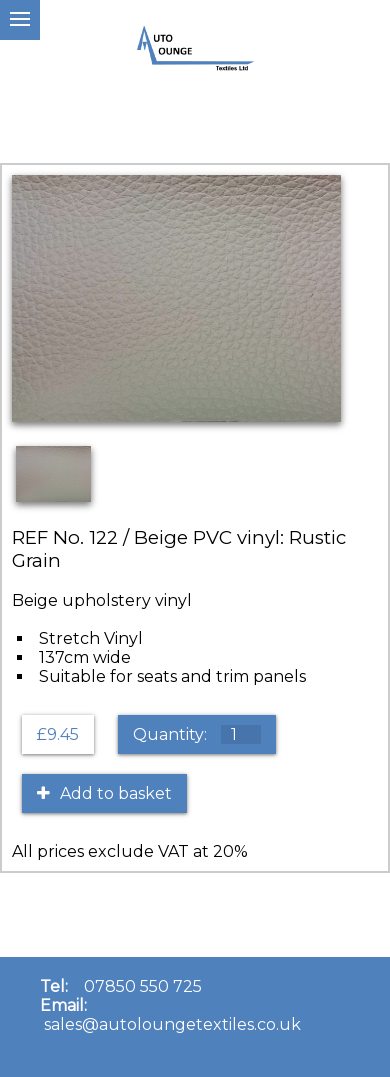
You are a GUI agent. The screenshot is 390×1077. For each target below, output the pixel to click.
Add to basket (104, 793)
